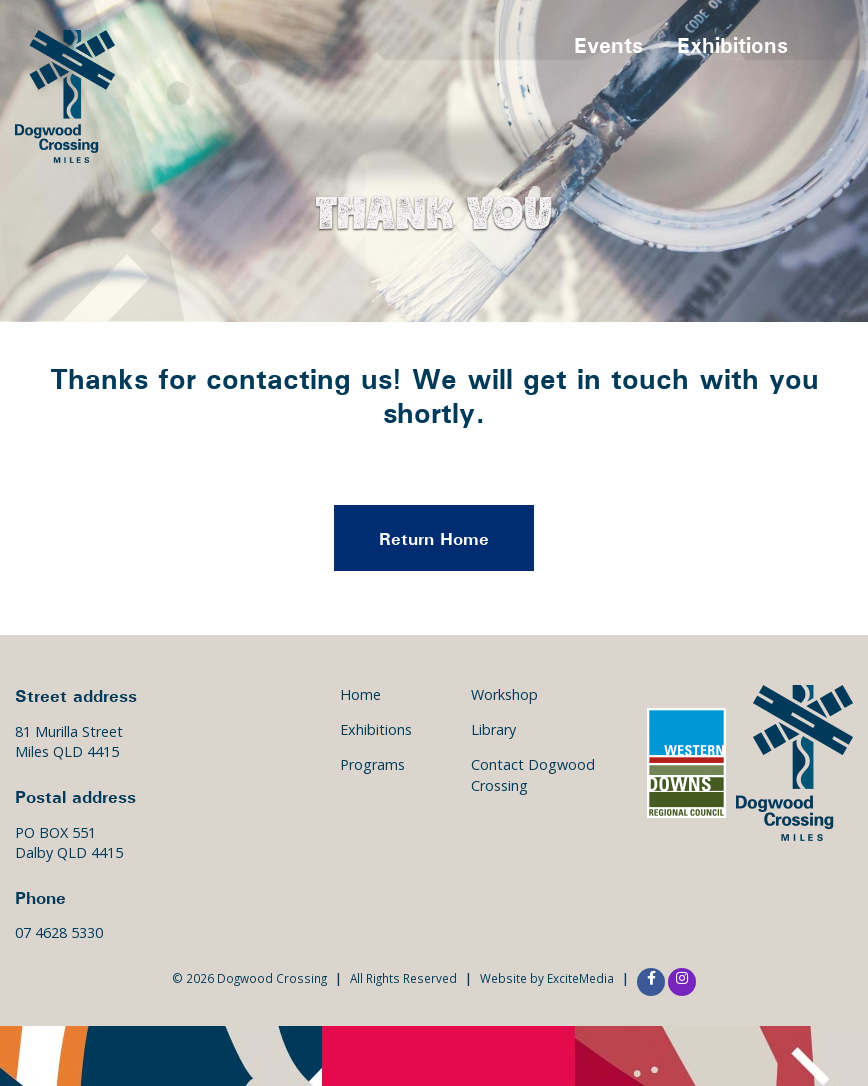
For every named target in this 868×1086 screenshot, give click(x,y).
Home (360, 694)
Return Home (434, 538)
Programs (372, 764)
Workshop (504, 694)
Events (608, 45)
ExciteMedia (580, 978)
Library (493, 729)
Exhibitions (732, 45)
